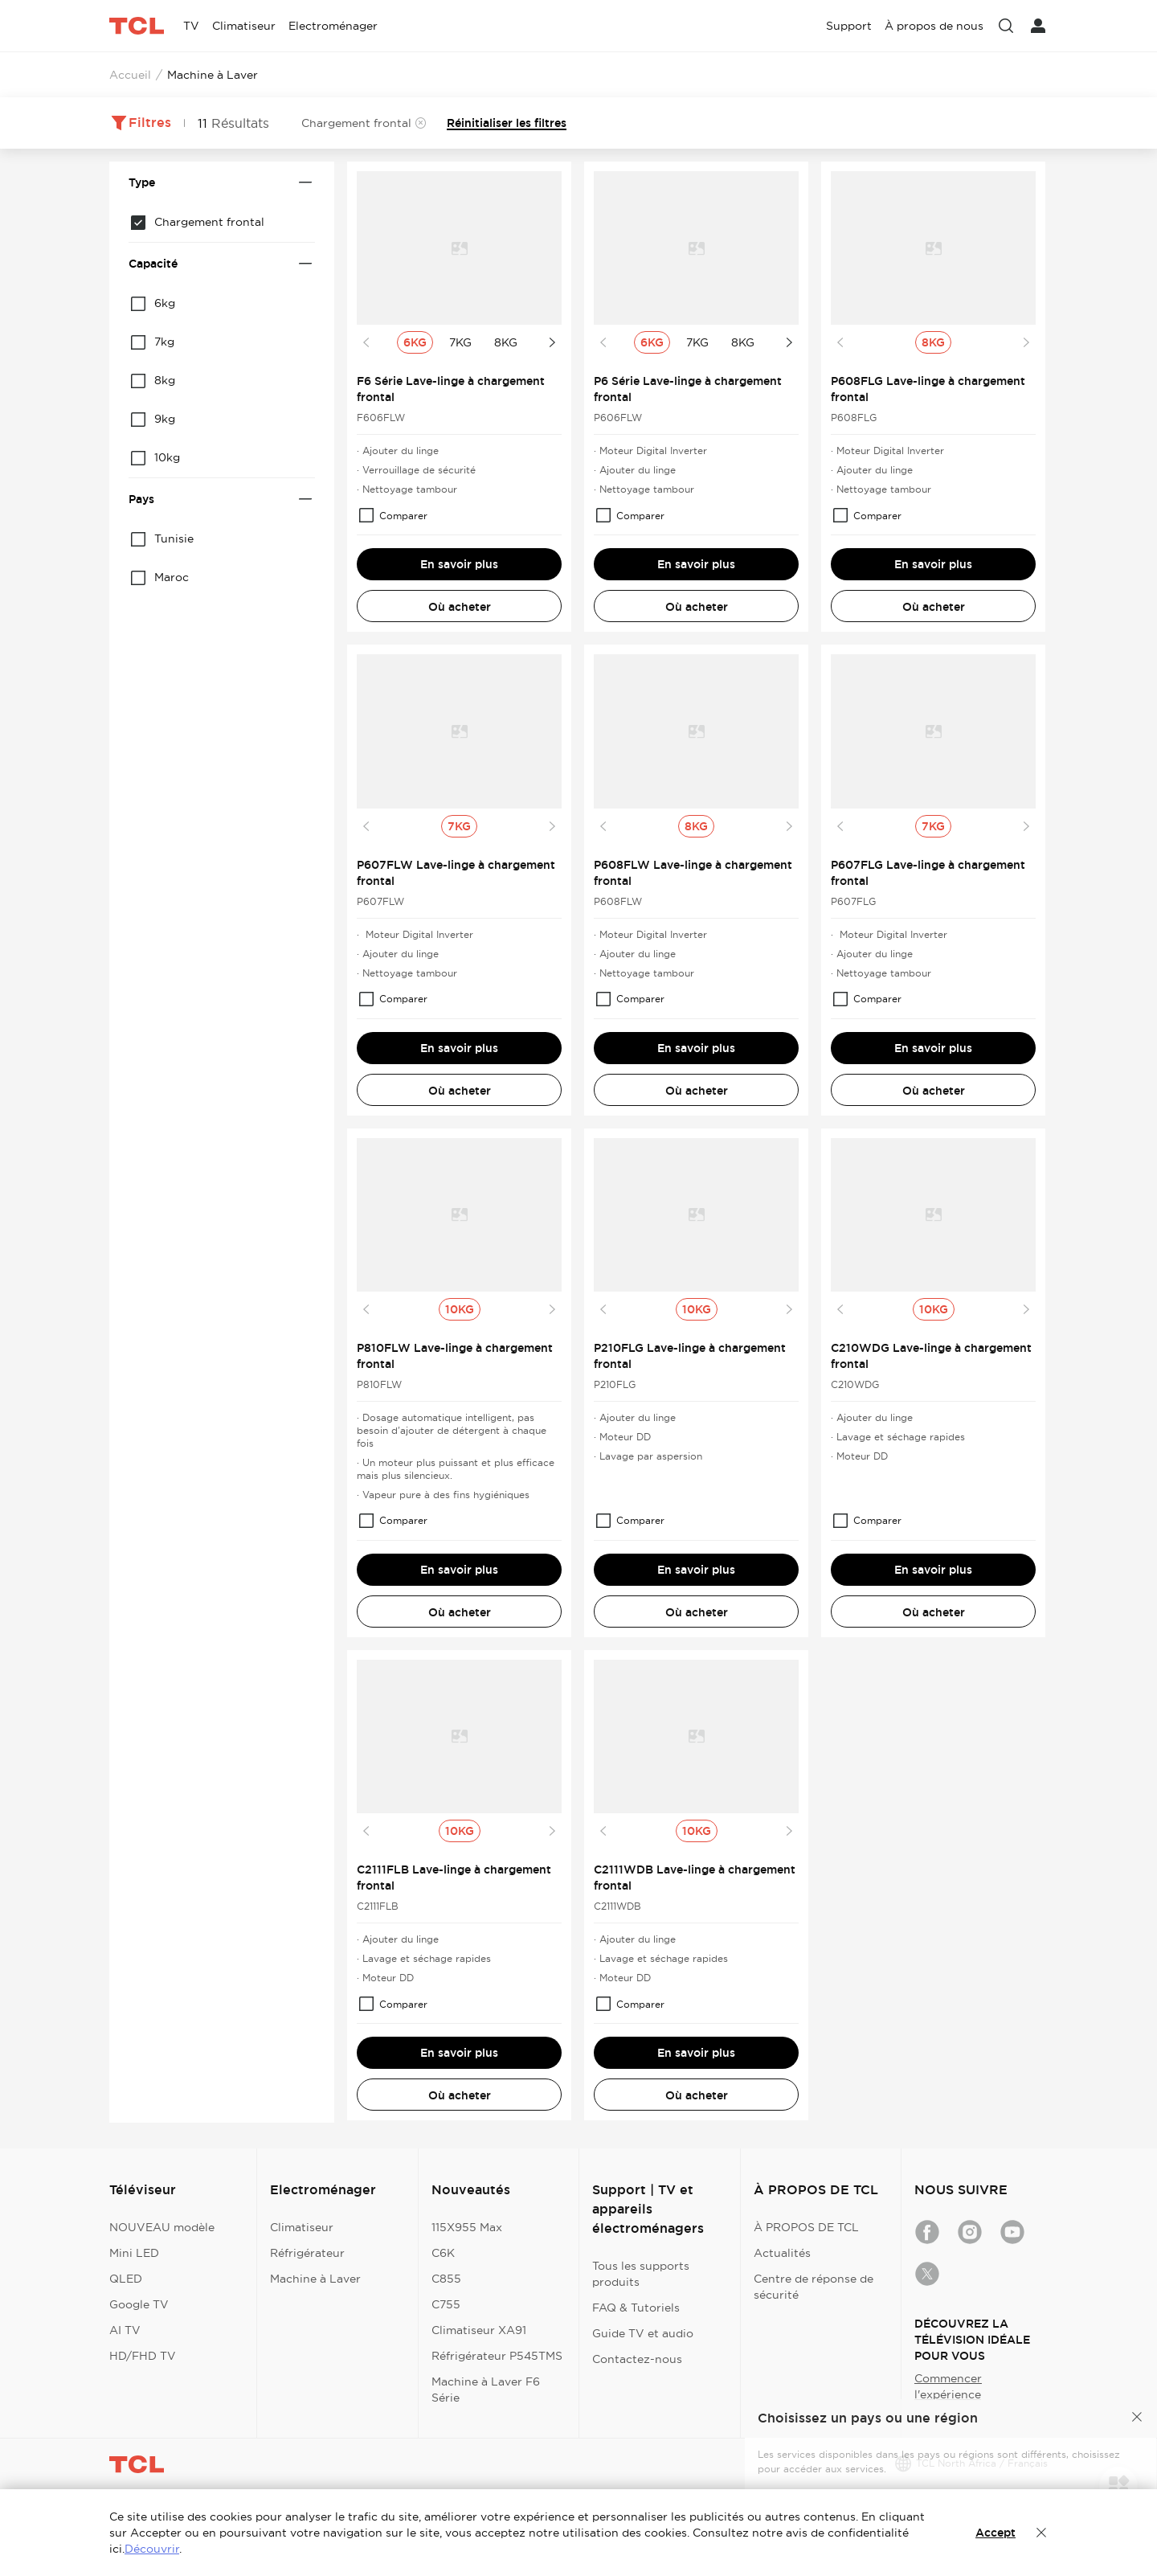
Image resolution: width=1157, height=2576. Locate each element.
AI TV (125, 2330)
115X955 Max (466, 2227)
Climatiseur (301, 2227)
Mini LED (134, 2253)
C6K (443, 2253)
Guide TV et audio (642, 2333)
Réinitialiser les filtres (506, 123)
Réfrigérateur (307, 2253)
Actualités (782, 2253)
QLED (125, 2278)
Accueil (130, 75)
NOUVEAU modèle (162, 2227)
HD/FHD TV (142, 2356)
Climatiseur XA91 (478, 2330)
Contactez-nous (637, 2359)
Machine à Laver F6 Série (485, 2389)
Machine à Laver (315, 2278)
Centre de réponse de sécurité (813, 2286)
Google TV (139, 2304)
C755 (445, 2304)
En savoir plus (459, 564)
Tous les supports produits (640, 2274)
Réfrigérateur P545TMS (496, 2356)
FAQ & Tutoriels (636, 2307)
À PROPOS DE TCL (806, 2227)
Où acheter (459, 607)
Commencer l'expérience (948, 2386)
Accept (995, 2532)
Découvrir (152, 2548)
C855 (446, 2278)
